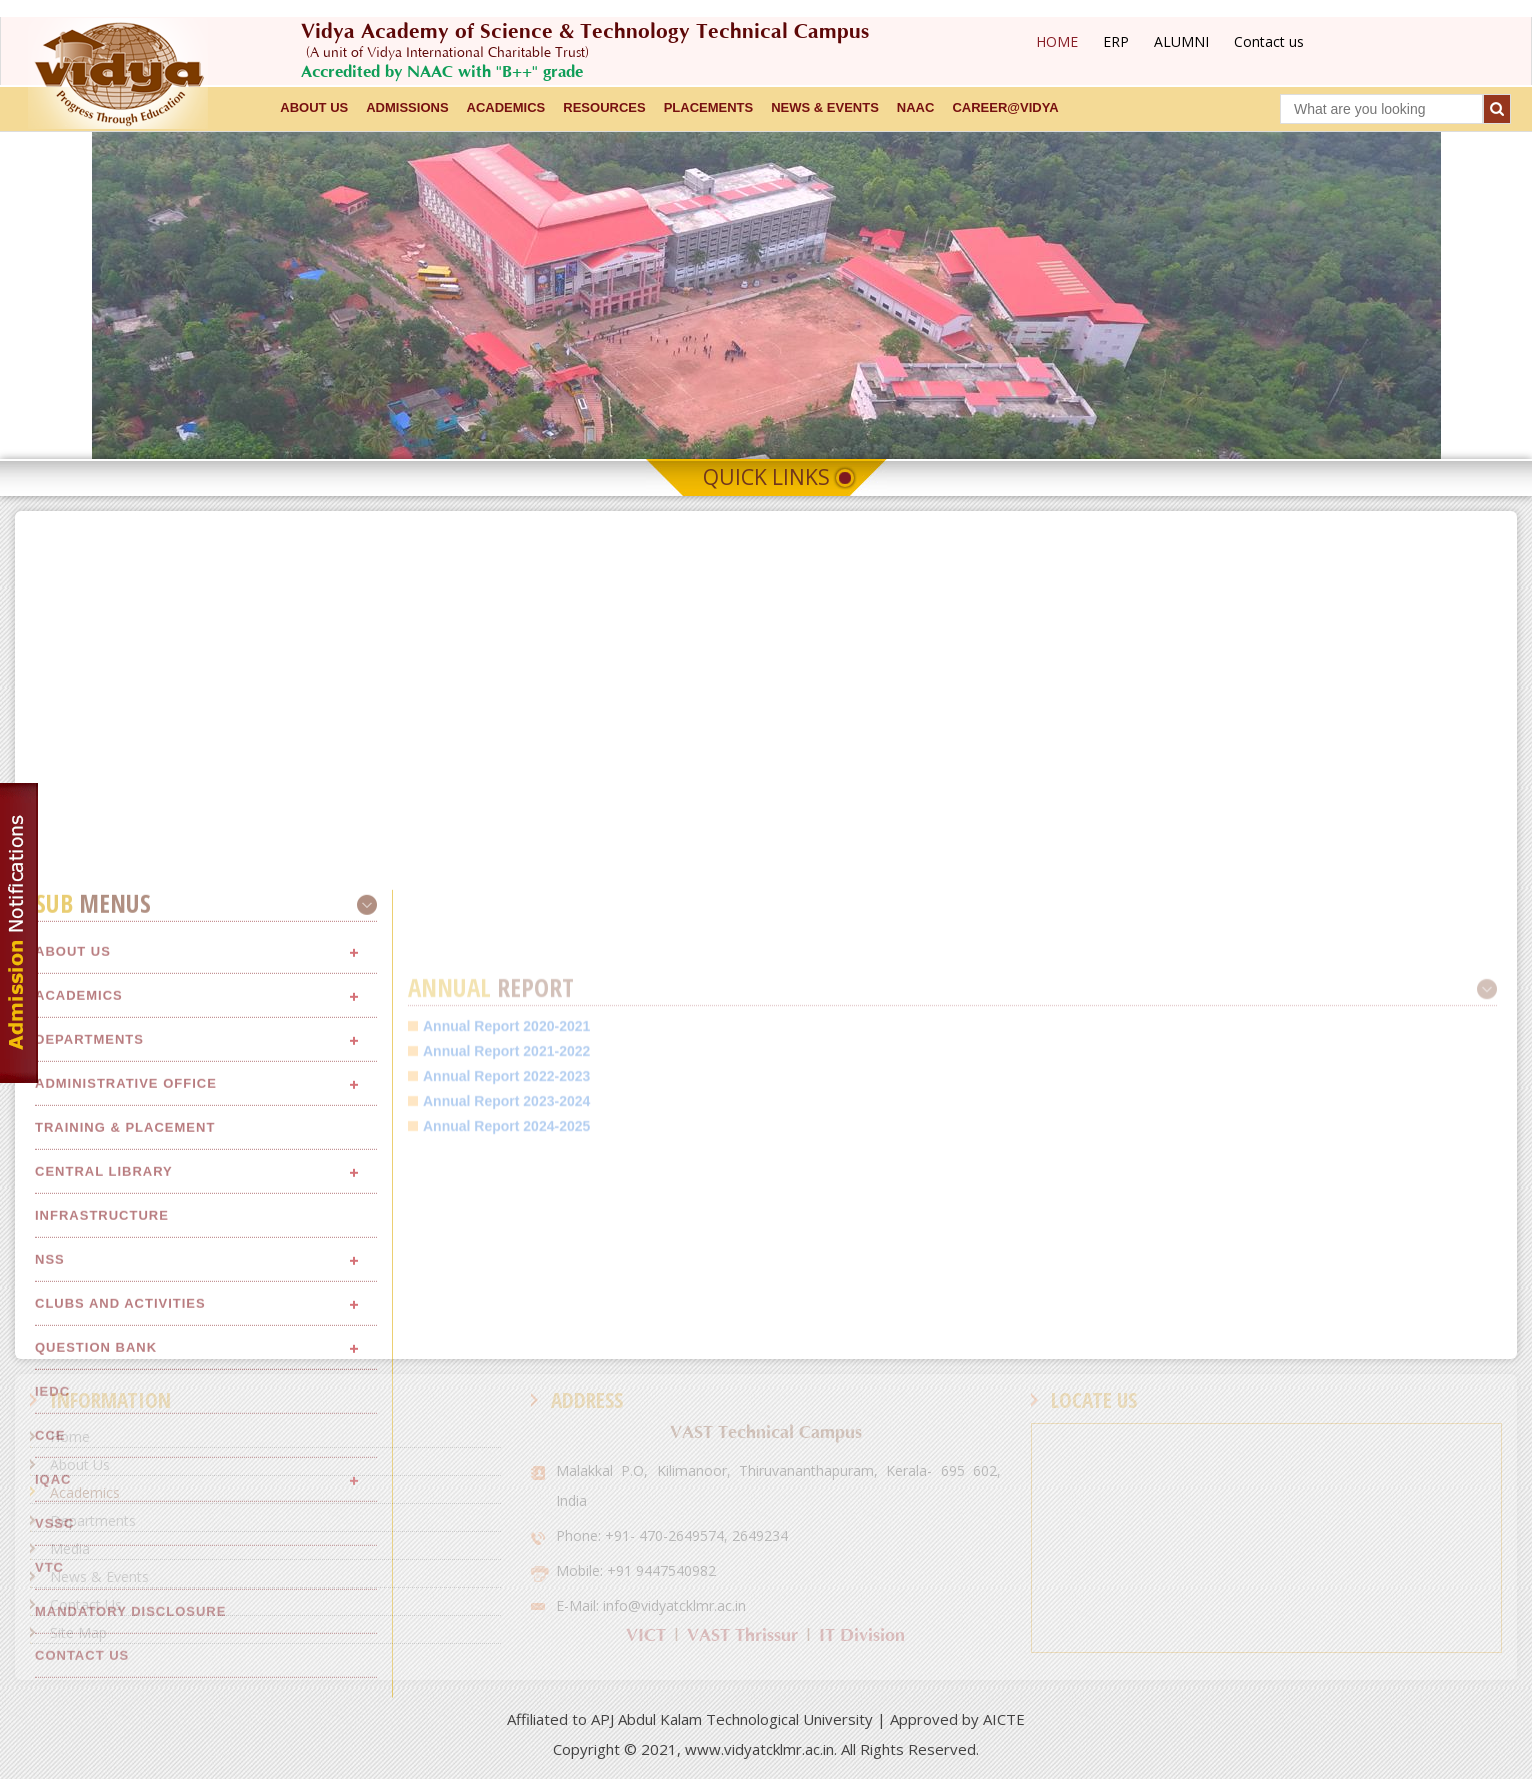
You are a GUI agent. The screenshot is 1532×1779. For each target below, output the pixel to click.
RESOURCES (604, 107)
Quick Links (766, 477)
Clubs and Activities (120, 1728)
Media (70, 1548)
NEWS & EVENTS (825, 107)
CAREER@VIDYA (1005, 107)
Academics (85, 1492)
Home (70, 1436)
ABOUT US (314, 107)
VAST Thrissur (742, 1635)
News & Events (99, 1576)
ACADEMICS (506, 107)
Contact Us (86, 1604)
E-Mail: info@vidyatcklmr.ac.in (651, 1605)
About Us (80, 1464)
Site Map (78, 1632)
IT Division (862, 1635)
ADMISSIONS (407, 107)
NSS (50, 1684)
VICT (646, 1635)
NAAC (916, 107)
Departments (93, 1520)
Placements (709, 107)
